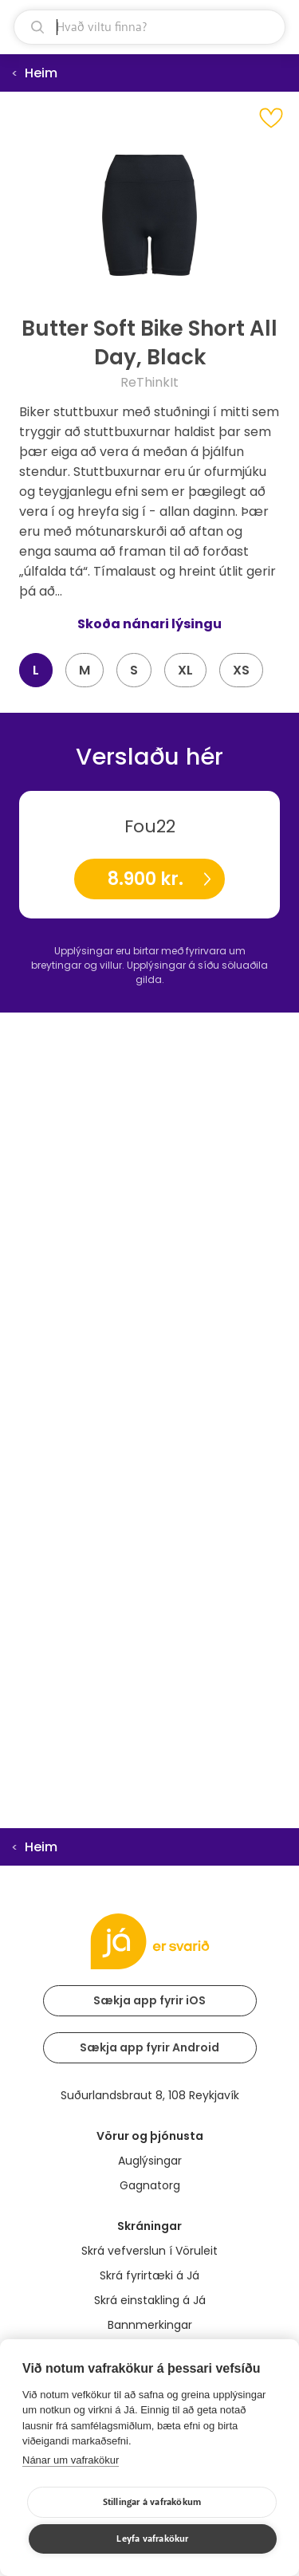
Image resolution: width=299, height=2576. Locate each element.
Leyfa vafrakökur (152, 2539)
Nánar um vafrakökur (70, 2460)
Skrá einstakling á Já (150, 2300)
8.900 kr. (145, 879)
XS (241, 670)
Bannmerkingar (150, 2325)
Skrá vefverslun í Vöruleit (149, 2251)
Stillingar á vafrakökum (152, 2502)
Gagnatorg (150, 2185)
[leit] (149, 27)
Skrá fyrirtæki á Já (149, 2275)
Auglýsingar (150, 2161)
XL (185, 670)
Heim (41, 73)
